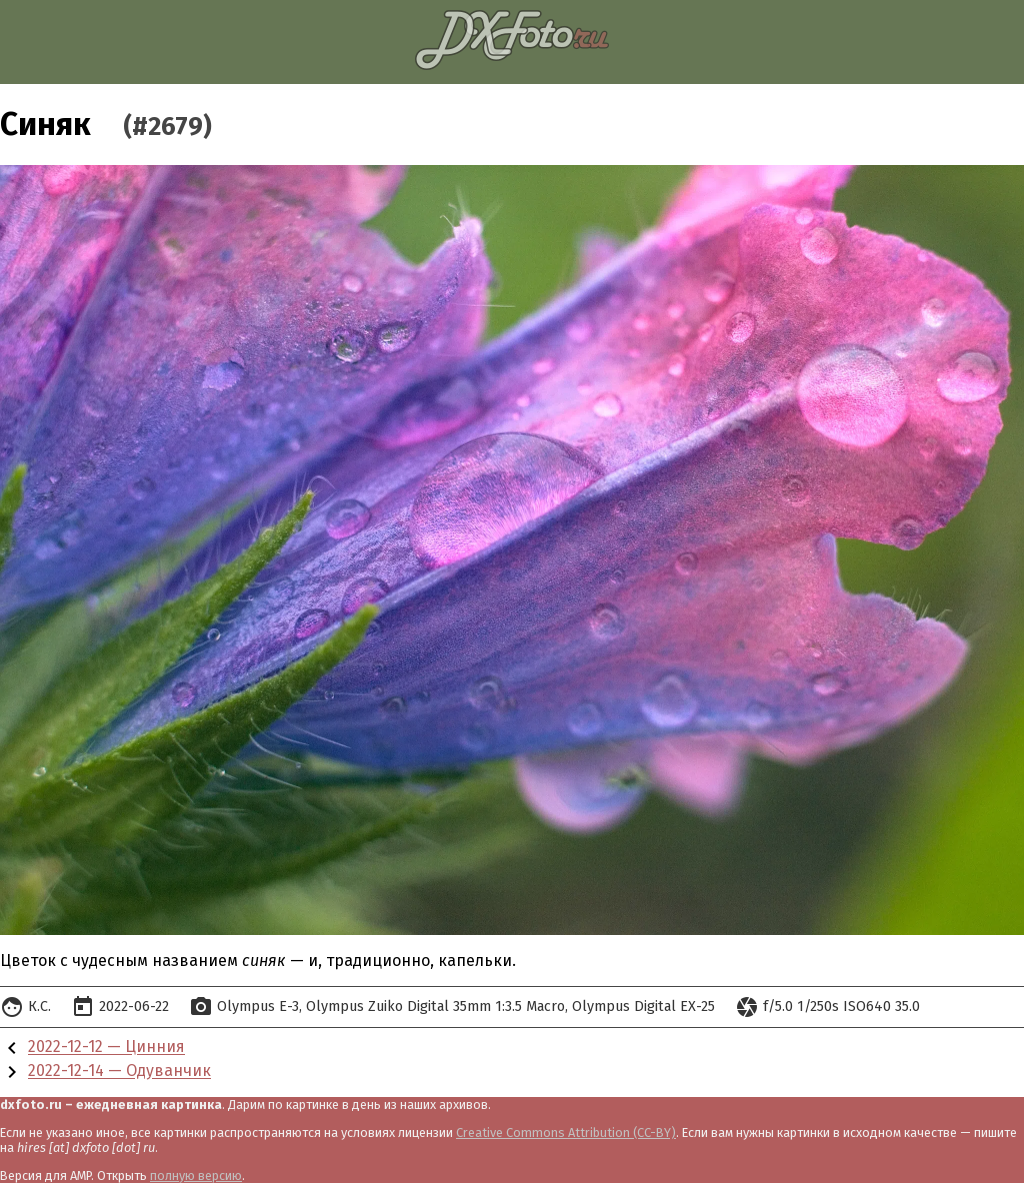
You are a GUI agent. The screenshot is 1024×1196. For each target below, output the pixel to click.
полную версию (196, 1175)
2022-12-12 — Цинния (106, 1047)
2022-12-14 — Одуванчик (119, 1071)
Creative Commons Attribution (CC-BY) (566, 1132)
